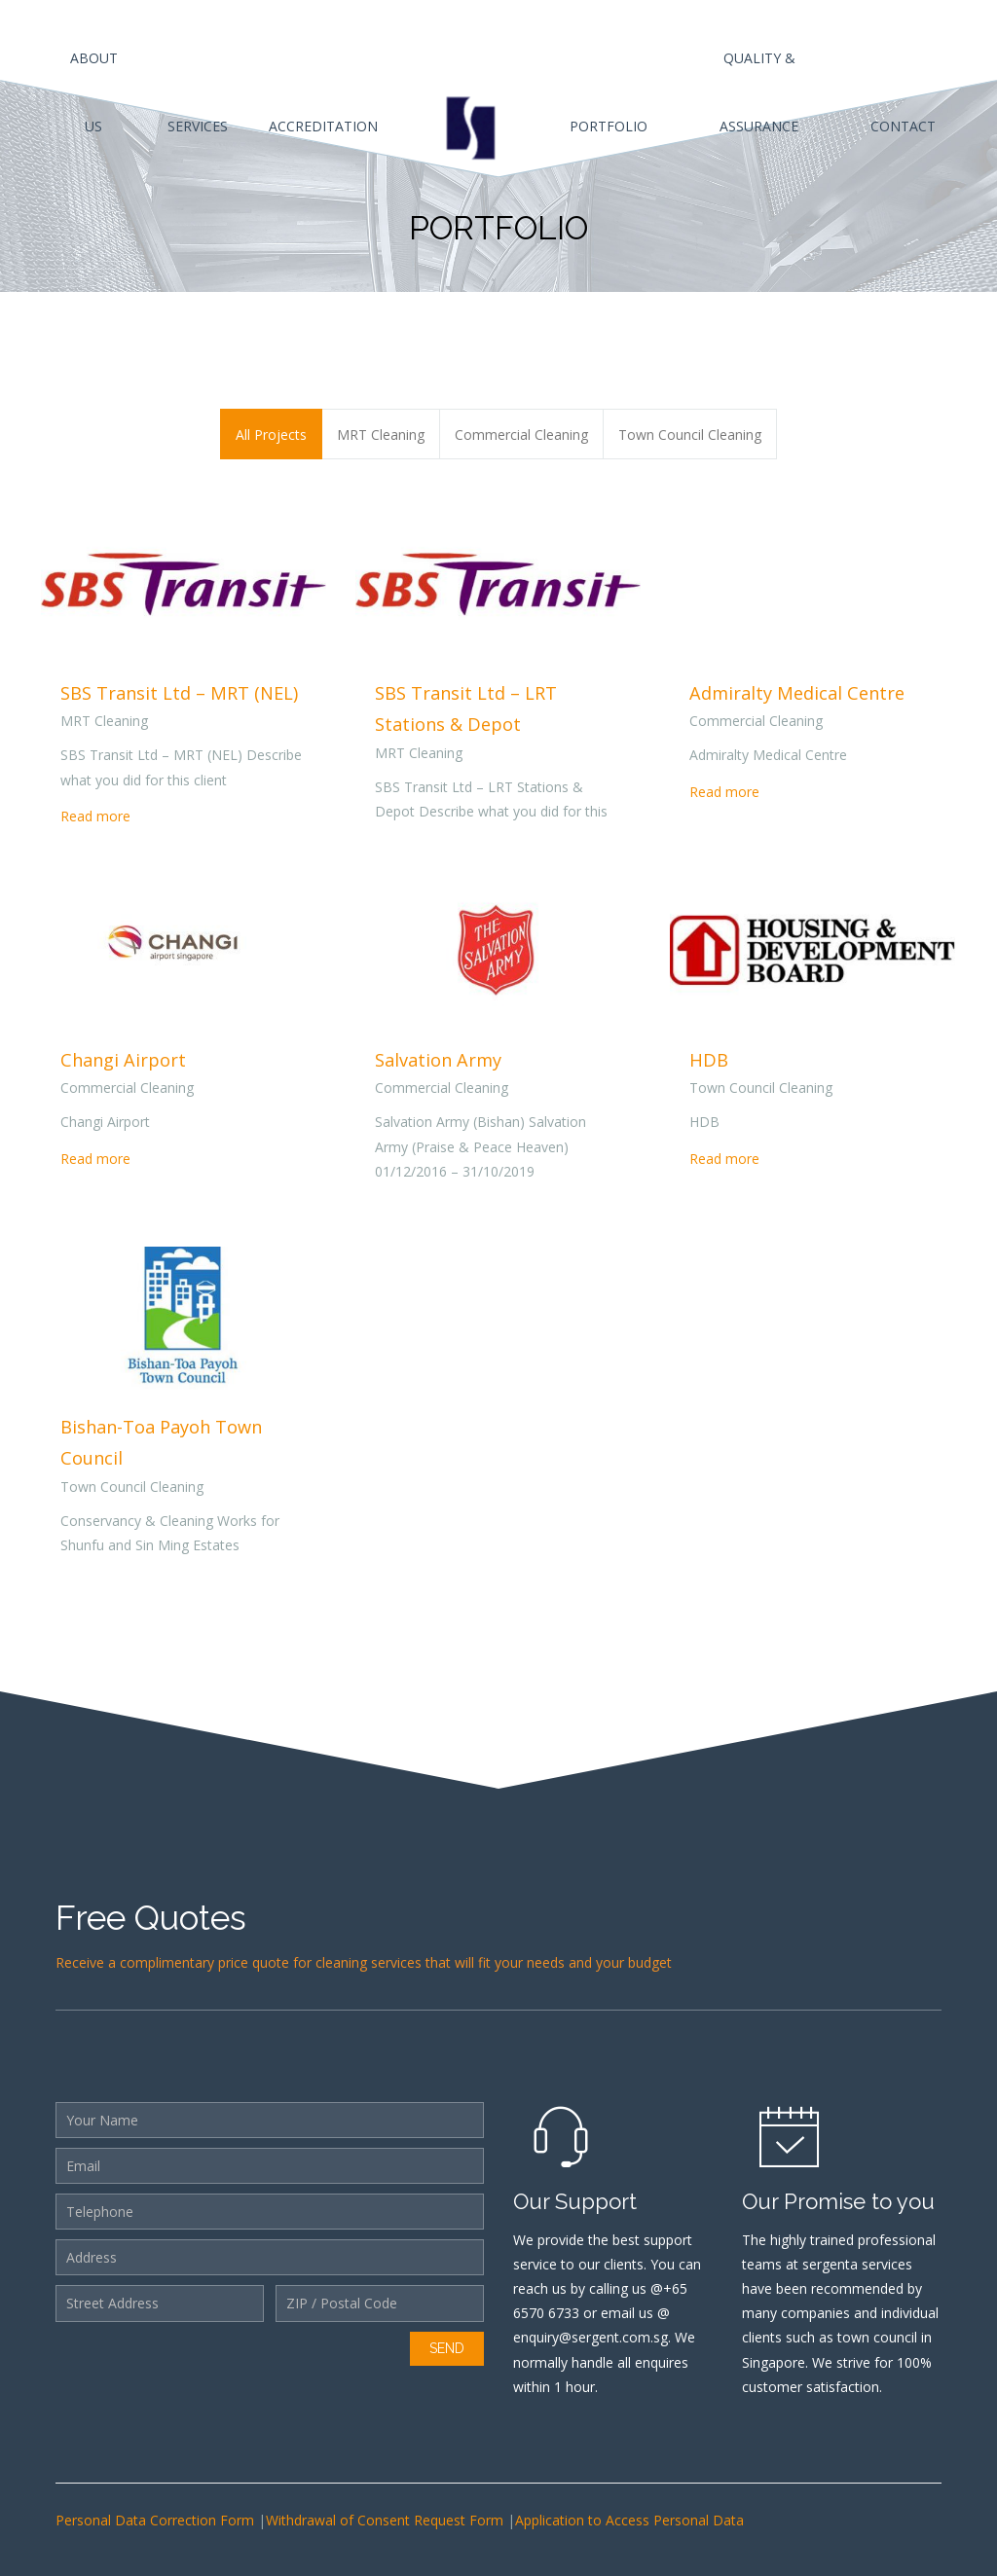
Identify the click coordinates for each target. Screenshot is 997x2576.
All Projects (271, 434)
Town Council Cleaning (689, 434)
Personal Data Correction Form (156, 2520)
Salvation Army (438, 1059)
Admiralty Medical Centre (797, 693)
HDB (708, 1059)
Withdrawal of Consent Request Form (386, 2520)
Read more (95, 816)
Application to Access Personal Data (629, 2520)
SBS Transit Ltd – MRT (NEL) (179, 693)
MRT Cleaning (381, 434)
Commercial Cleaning (521, 434)
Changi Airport (123, 1059)
